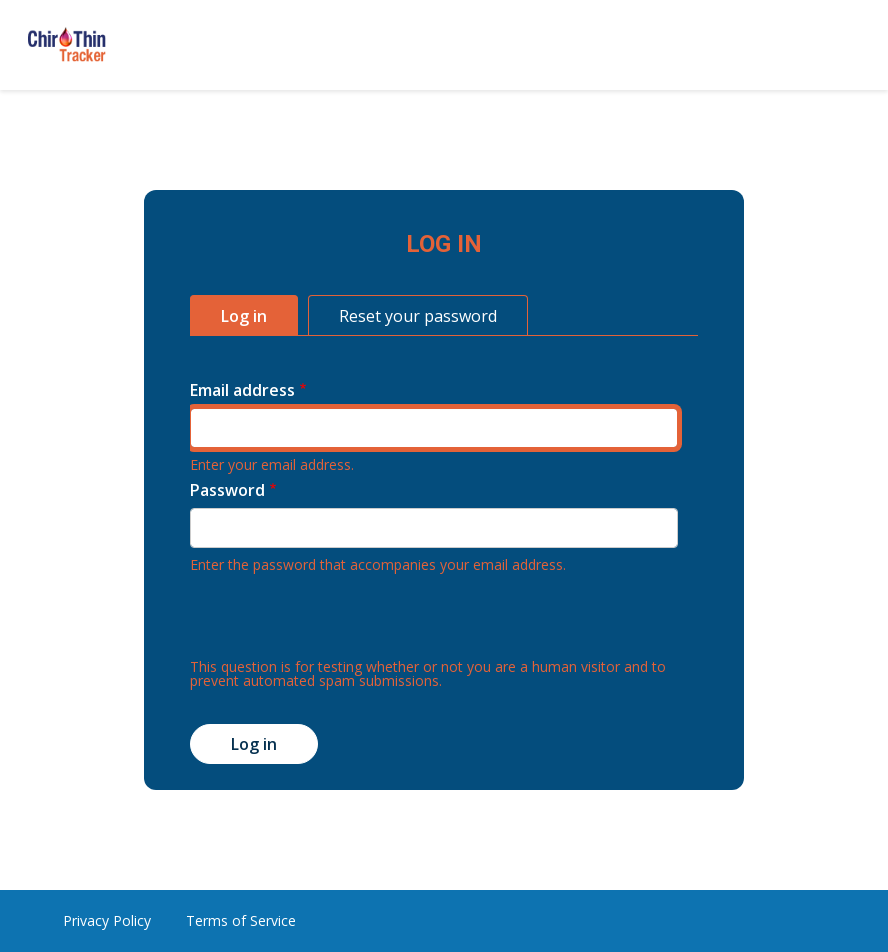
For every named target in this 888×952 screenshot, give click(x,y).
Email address (242, 390)
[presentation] (342, 621)
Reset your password (418, 316)
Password (227, 490)
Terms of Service (241, 920)
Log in (244, 316)
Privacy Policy (107, 920)
